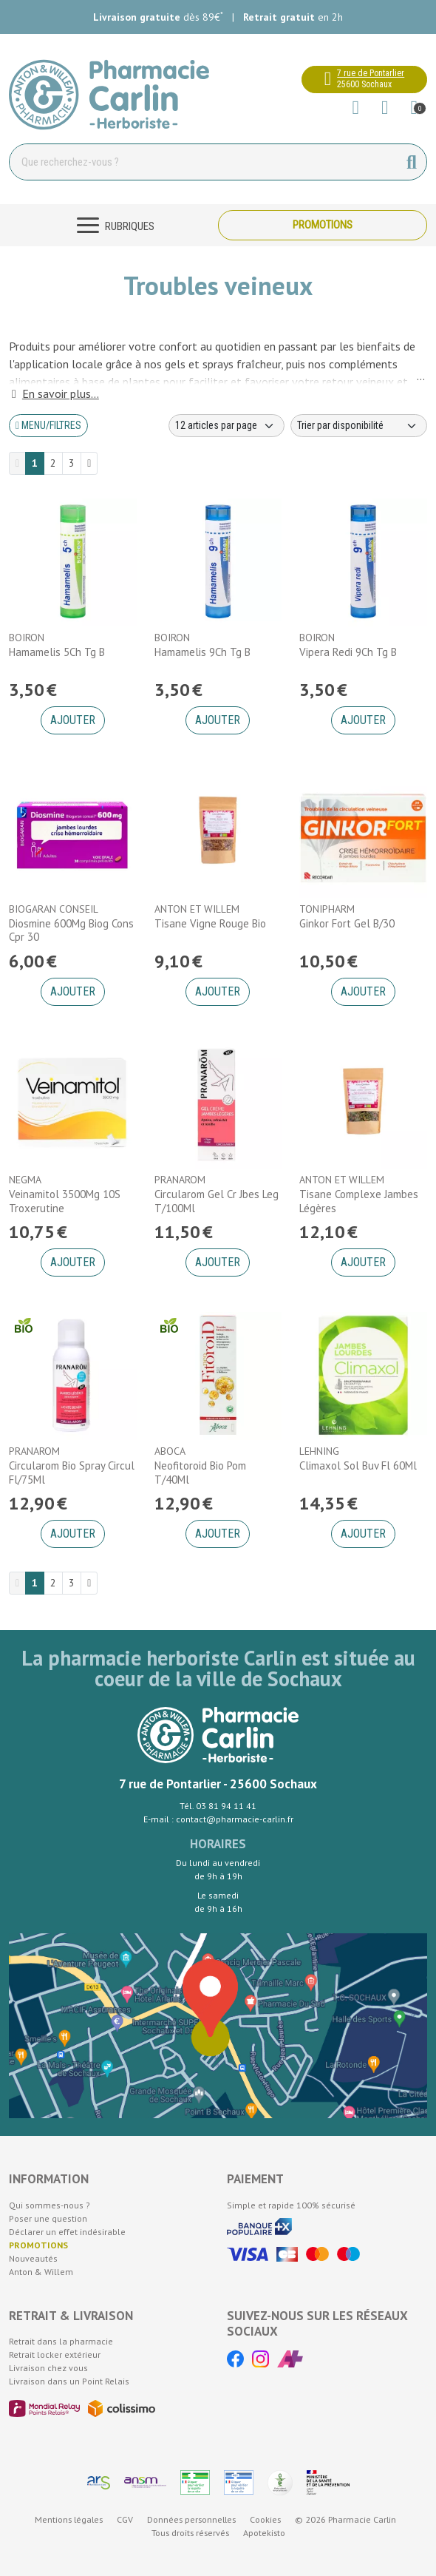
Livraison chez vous (48, 2367)
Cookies (265, 2519)
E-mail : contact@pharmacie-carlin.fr (218, 1819)
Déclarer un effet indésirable (67, 2231)
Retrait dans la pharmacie (61, 2341)
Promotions (322, 224)
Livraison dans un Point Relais (69, 2381)
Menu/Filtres (48, 425)
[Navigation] (113, 225)
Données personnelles (191, 2519)
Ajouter (72, 720)
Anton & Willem (41, 2271)
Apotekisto (264, 2532)
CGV (125, 2519)
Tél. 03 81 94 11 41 (218, 1805)
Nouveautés (33, 2258)
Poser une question (48, 2218)
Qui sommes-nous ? (49, 2205)
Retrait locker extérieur (55, 2354)
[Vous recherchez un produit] (204, 162)
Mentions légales (69, 2519)
